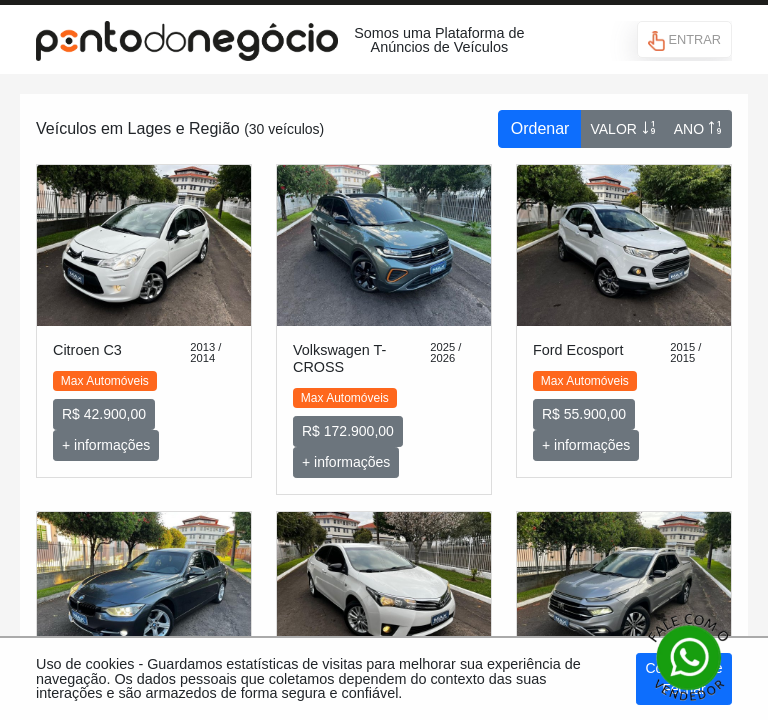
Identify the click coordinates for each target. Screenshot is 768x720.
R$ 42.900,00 (104, 414)
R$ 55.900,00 (584, 414)
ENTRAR (684, 41)
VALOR (623, 128)
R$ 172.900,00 (348, 431)
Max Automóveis (105, 381)
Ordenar (540, 128)
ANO (698, 128)
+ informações (106, 445)
